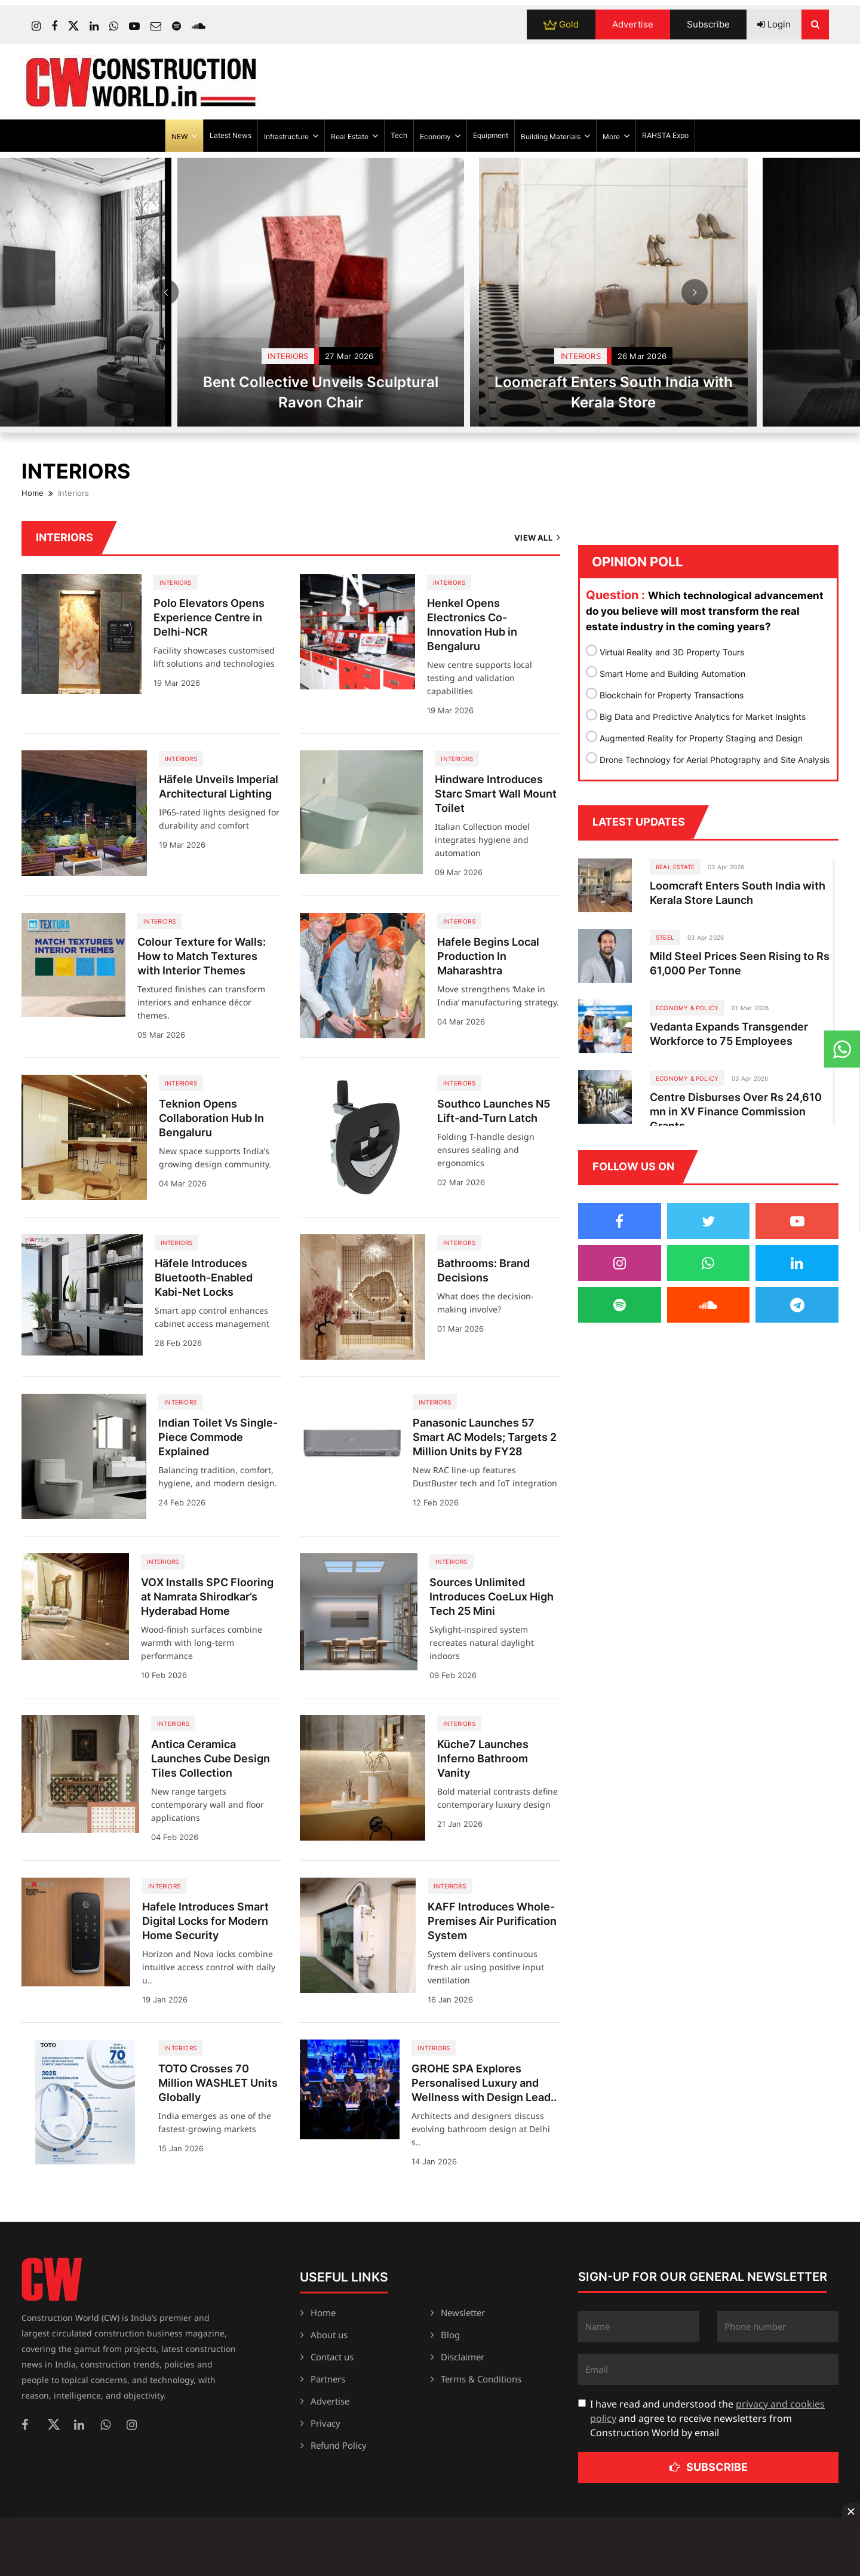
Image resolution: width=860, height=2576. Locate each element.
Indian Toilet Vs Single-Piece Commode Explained (218, 1437)
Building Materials (555, 135)
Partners (328, 2379)
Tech (399, 135)
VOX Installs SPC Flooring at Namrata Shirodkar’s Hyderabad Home (207, 1596)
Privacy (325, 2423)
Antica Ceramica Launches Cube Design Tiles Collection (210, 1758)
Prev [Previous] (165, 292)
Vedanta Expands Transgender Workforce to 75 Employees (729, 1033)
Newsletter (463, 2313)
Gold (561, 24)
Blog (450, 2335)
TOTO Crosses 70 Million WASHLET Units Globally (218, 2082)
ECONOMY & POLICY (687, 1007)
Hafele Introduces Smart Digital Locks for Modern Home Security (205, 1921)
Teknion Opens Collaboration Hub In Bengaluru (211, 1118)
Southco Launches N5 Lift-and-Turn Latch (493, 1110)
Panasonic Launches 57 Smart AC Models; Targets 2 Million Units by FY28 (485, 1437)
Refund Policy (339, 2445)
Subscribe (708, 24)
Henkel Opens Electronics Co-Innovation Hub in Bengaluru (472, 624)
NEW (184, 135)
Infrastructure (291, 135)
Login (774, 24)
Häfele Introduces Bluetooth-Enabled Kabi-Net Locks (204, 1277)
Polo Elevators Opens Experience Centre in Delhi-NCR (209, 617)
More (616, 135)
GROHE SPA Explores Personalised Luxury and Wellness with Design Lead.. (484, 2082)
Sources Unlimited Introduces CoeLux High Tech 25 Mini (491, 1596)
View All (537, 537)
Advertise (632, 24)
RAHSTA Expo (665, 135)
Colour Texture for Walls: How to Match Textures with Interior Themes (201, 956)
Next (694, 292)
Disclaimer (462, 2357)
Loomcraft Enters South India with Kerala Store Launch (737, 892)
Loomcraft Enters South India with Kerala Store (728, 392)
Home (33, 493)
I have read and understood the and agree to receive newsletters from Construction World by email (707, 2418)
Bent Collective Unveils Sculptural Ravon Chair (436, 392)
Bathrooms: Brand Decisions (483, 1270)
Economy (440, 135)
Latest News (230, 135)
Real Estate (354, 135)
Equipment (490, 135)
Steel (665, 937)
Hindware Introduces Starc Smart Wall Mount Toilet (496, 793)
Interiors (403, 356)
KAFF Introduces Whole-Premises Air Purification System (492, 1921)
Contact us (332, 2357)
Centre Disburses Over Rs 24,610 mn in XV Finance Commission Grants (736, 1111)
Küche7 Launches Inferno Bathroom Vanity (483, 1758)
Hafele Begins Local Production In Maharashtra (488, 956)
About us (329, 2335)
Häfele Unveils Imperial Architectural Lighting (218, 786)
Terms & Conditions (481, 2379)
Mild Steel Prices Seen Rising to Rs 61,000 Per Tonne (740, 963)
